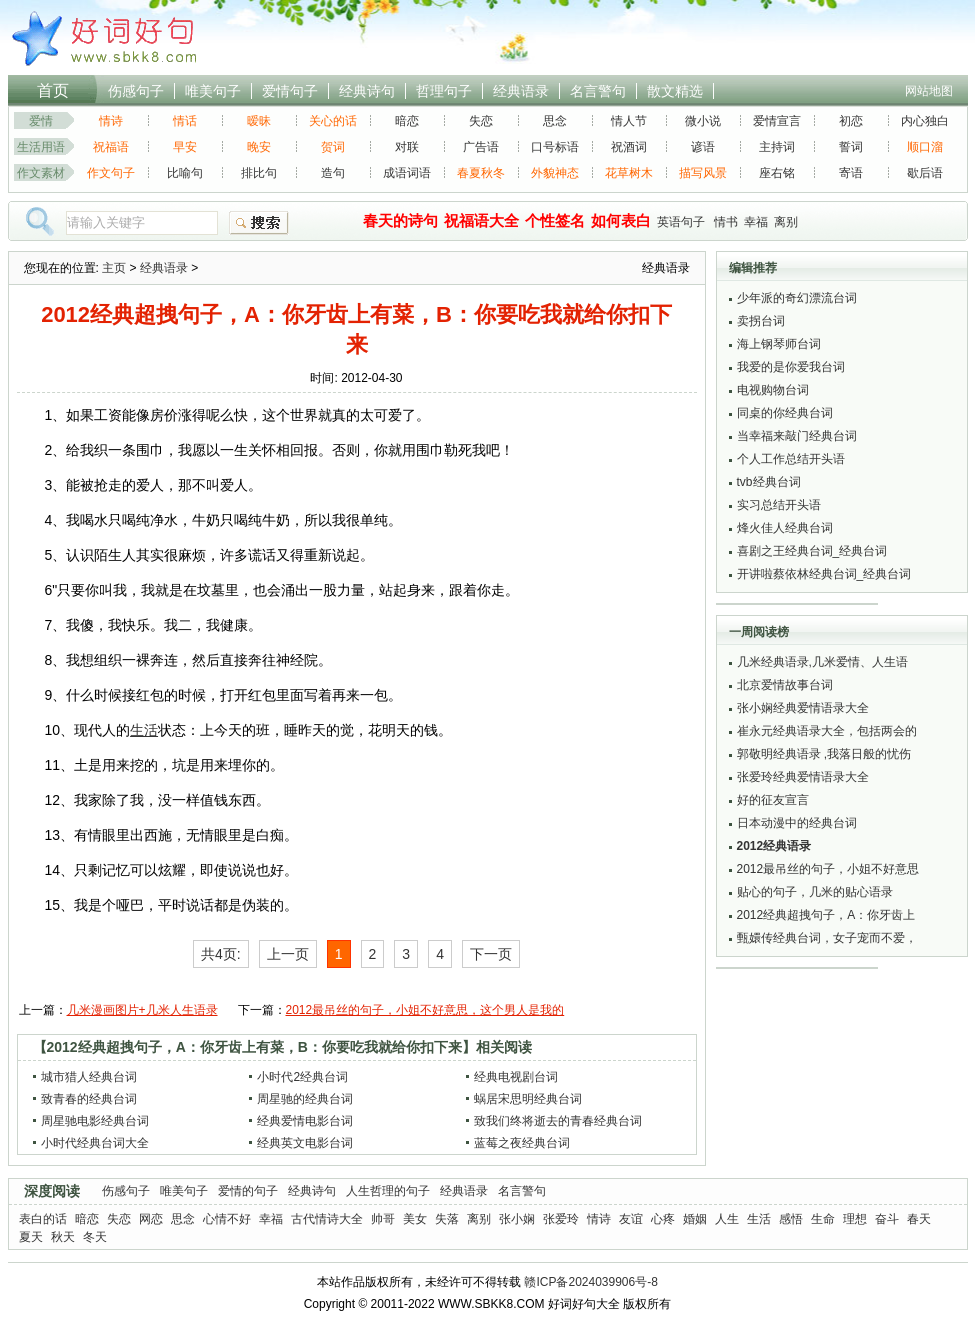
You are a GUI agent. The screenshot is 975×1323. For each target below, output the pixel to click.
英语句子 (681, 222)
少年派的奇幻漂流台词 (797, 298)
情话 (185, 121)
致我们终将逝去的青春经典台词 (558, 1121)
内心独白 (925, 121)
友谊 (631, 1219)
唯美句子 (213, 91)
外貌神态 (555, 173)
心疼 (663, 1219)
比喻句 (185, 173)
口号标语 (555, 147)
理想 (855, 1219)
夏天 (31, 1237)
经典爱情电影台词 (305, 1121)
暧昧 (259, 121)
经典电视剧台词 (516, 1077)
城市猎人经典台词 (89, 1077)
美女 (415, 1219)
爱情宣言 (777, 121)
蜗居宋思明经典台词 (528, 1099)
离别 (786, 222)
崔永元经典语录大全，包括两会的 (827, 731)
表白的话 (43, 1219)
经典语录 (521, 91)
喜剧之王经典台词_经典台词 (812, 551)
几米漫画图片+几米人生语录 (142, 1010)
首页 (53, 90)
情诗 (111, 121)
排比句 (259, 173)
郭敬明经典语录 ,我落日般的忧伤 (824, 754)
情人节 (629, 121)
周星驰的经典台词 (305, 1099)
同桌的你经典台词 (785, 413)
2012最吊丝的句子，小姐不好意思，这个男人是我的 (425, 1010)
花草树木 (629, 173)
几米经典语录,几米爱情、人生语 (822, 662)
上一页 (288, 954)
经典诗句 (367, 91)
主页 (114, 268)
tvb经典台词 (769, 482)
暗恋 (407, 121)
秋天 (63, 1237)
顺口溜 (925, 147)
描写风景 (703, 173)
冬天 (95, 1237)
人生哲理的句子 (388, 1191)
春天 (919, 1219)
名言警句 (598, 91)
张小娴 (517, 1219)
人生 (727, 1219)
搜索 (259, 223)
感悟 (791, 1219)
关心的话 (333, 121)
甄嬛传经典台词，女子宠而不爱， (827, 938)
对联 (407, 147)
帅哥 (383, 1219)
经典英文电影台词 (305, 1143)
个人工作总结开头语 (791, 459)
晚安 (259, 147)
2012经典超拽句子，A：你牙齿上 (826, 915)
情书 (726, 222)
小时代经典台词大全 (95, 1143)
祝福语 (111, 147)
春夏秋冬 (481, 173)
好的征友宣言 (773, 800)
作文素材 (41, 173)
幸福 (756, 222)
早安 (185, 147)
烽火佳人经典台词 (785, 528)
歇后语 (925, 173)
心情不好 (227, 1219)
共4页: (221, 954)
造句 (333, 173)
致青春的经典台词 (89, 1099)
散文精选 (675, 91)
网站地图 (929, 91)
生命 (823, 1219)
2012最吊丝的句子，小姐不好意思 (828, 869)
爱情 (41, 121)
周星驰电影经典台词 (95, 1121)
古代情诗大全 (327, 1219)
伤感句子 (136, 91)
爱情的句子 (248, 1191)
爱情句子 (290, 91)
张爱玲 (561, 1219)
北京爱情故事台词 (785, 685)
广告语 (481, 147)
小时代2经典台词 (302, 1077)
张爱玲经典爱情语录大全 (803, 777)
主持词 (777, 147)
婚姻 (695, 1219)
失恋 (481, 121)
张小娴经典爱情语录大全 (803, 708)
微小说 (703, 121)
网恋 (151, 1219)
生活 (759, 1219)
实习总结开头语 (779, 505)
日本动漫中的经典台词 (797, 823)
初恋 (851, 121)
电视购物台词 (773, 390)
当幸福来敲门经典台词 (797, 436)
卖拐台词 (761, 321)
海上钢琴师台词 (779, 344)
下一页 (491, 954)
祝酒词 (629, 147)
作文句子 (111, 173)
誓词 (851, 147)
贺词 (333, 147)
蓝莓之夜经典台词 (522, 1143)
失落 (447, 1219)
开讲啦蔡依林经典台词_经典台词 (824, 574)
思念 (555, 121)
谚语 (703, 147)
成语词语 (407, 173)
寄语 (851, 173)
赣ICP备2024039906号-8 (590, 1282)
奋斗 (887, 1219)
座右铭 (777, 173)
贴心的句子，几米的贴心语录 (815, 892)
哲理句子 (444, 91)
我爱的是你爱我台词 (791, 367)
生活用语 (41, 147)
